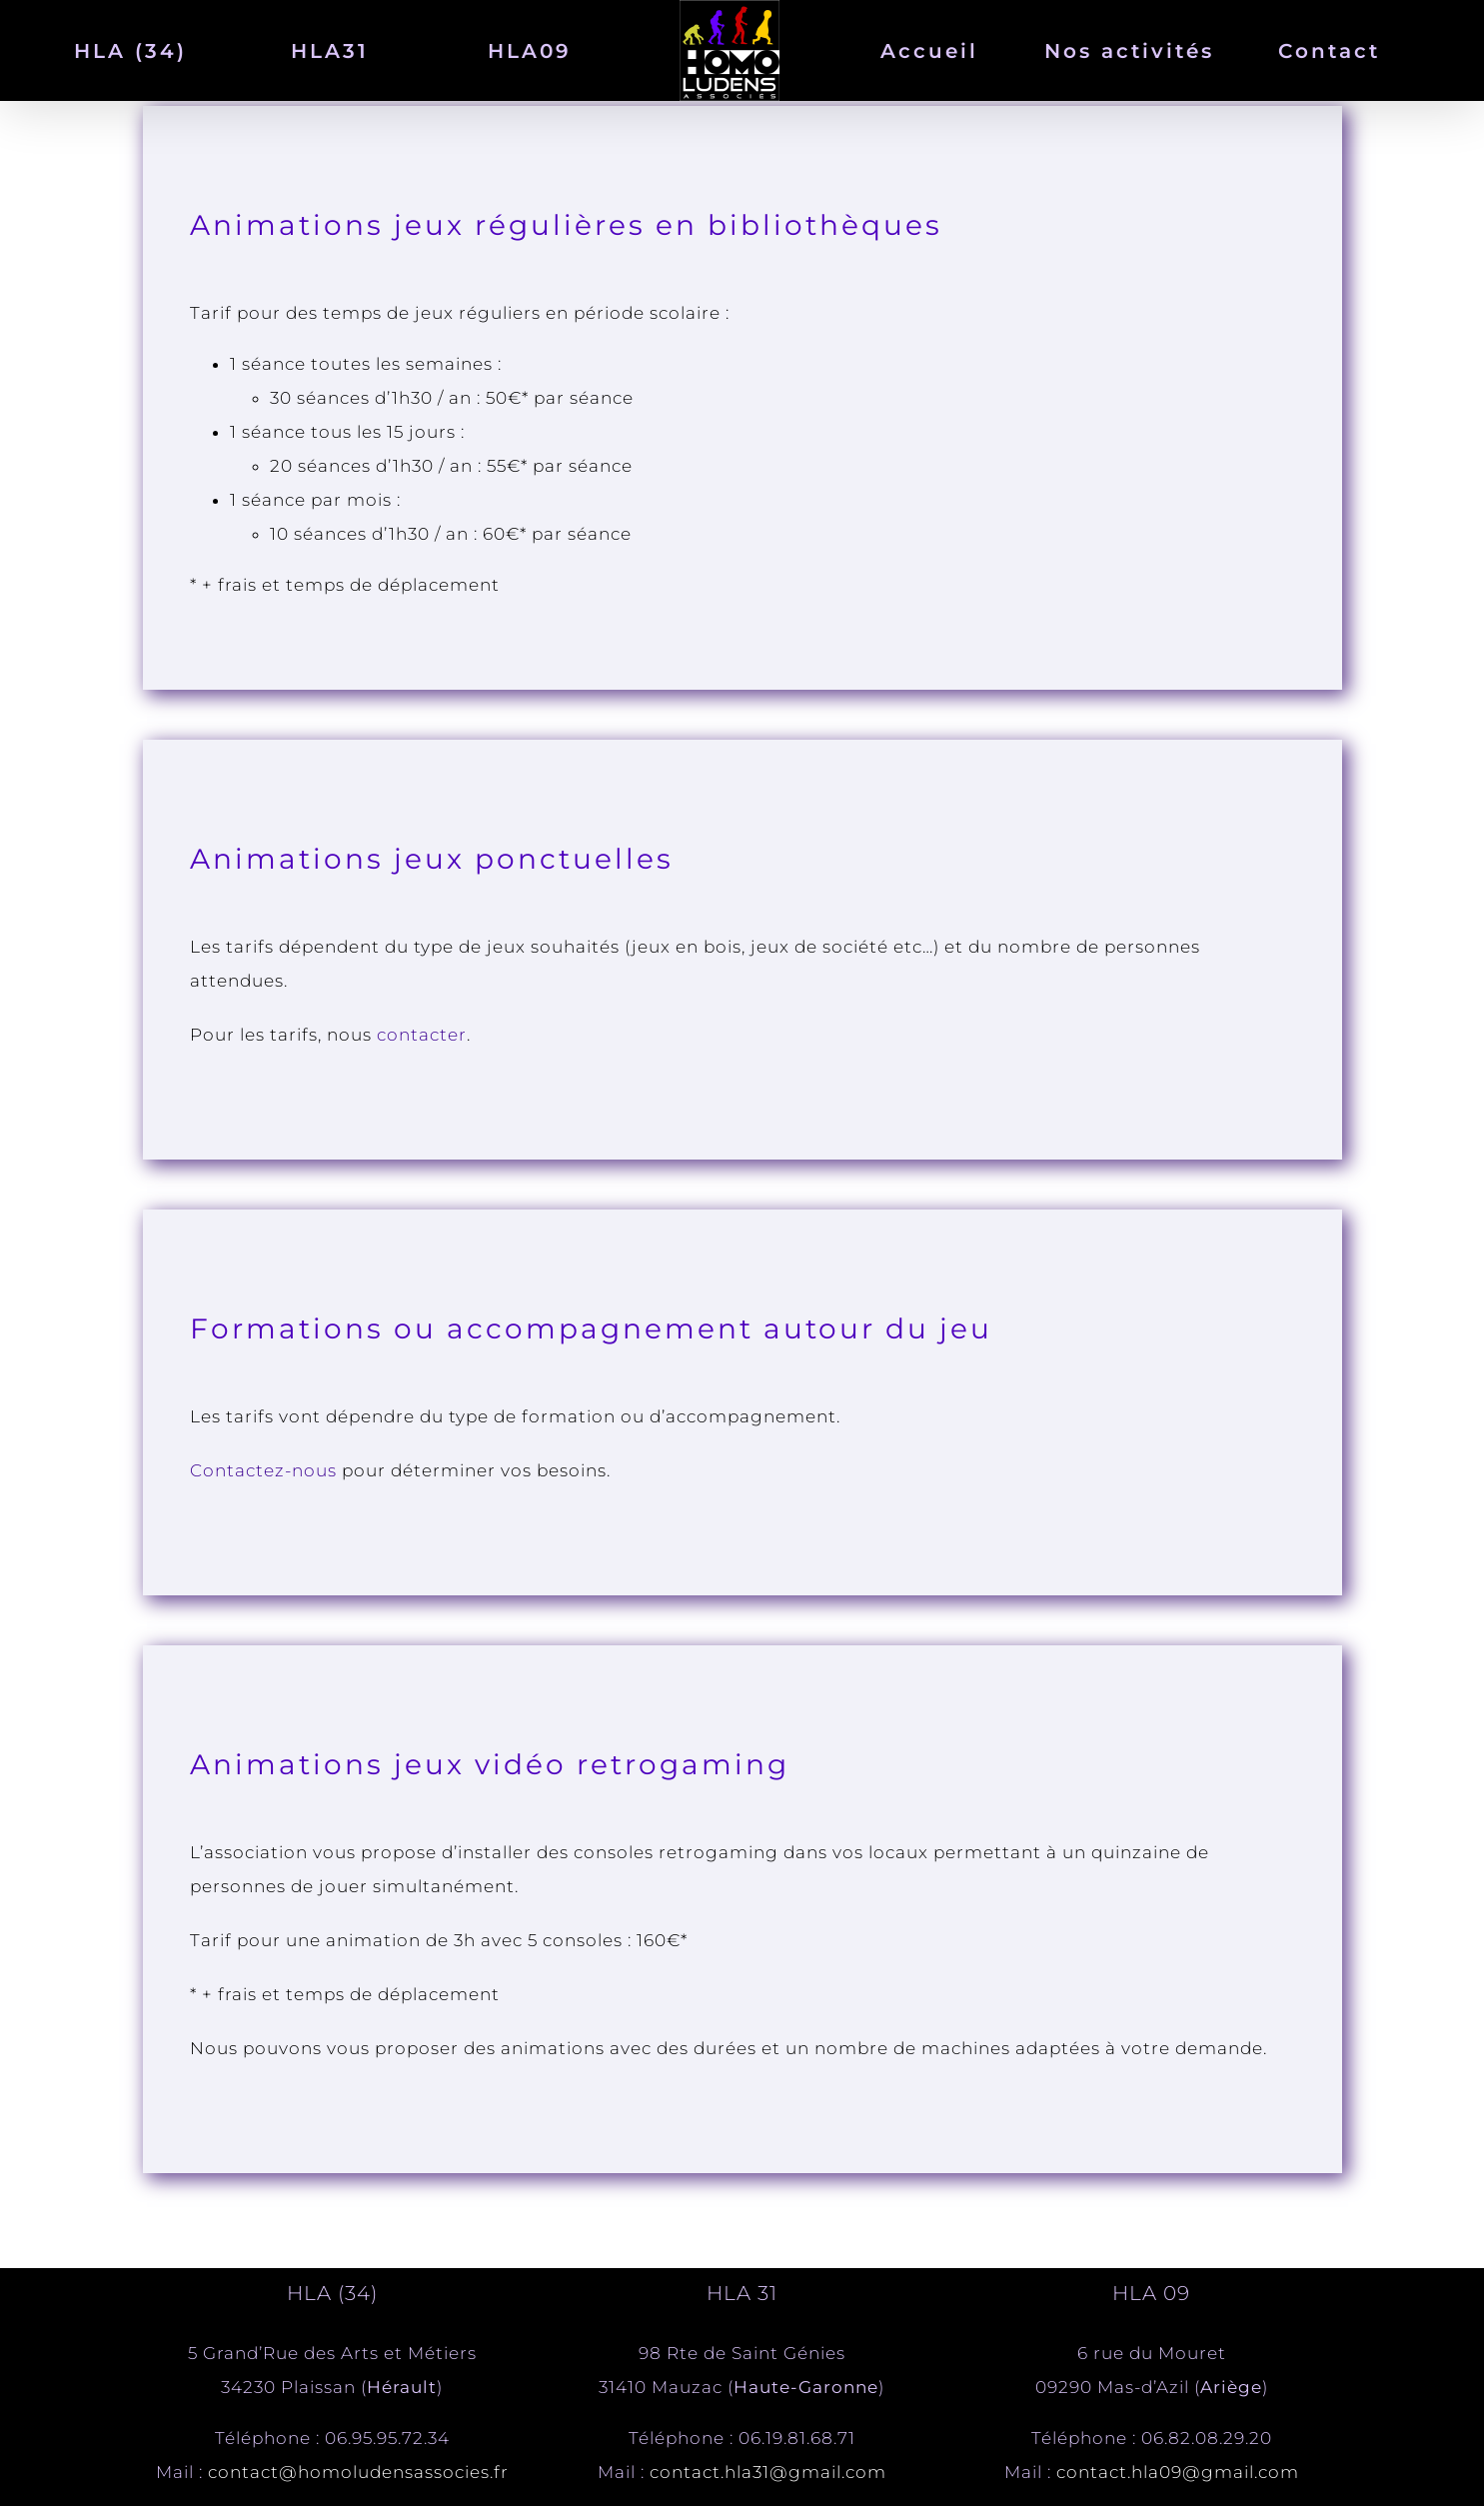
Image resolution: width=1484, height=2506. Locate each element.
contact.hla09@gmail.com (1177, 2472)
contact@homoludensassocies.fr (358, 2472)
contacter (422, 1035)
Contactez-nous (263, 1470)
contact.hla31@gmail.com (768, 2472)
